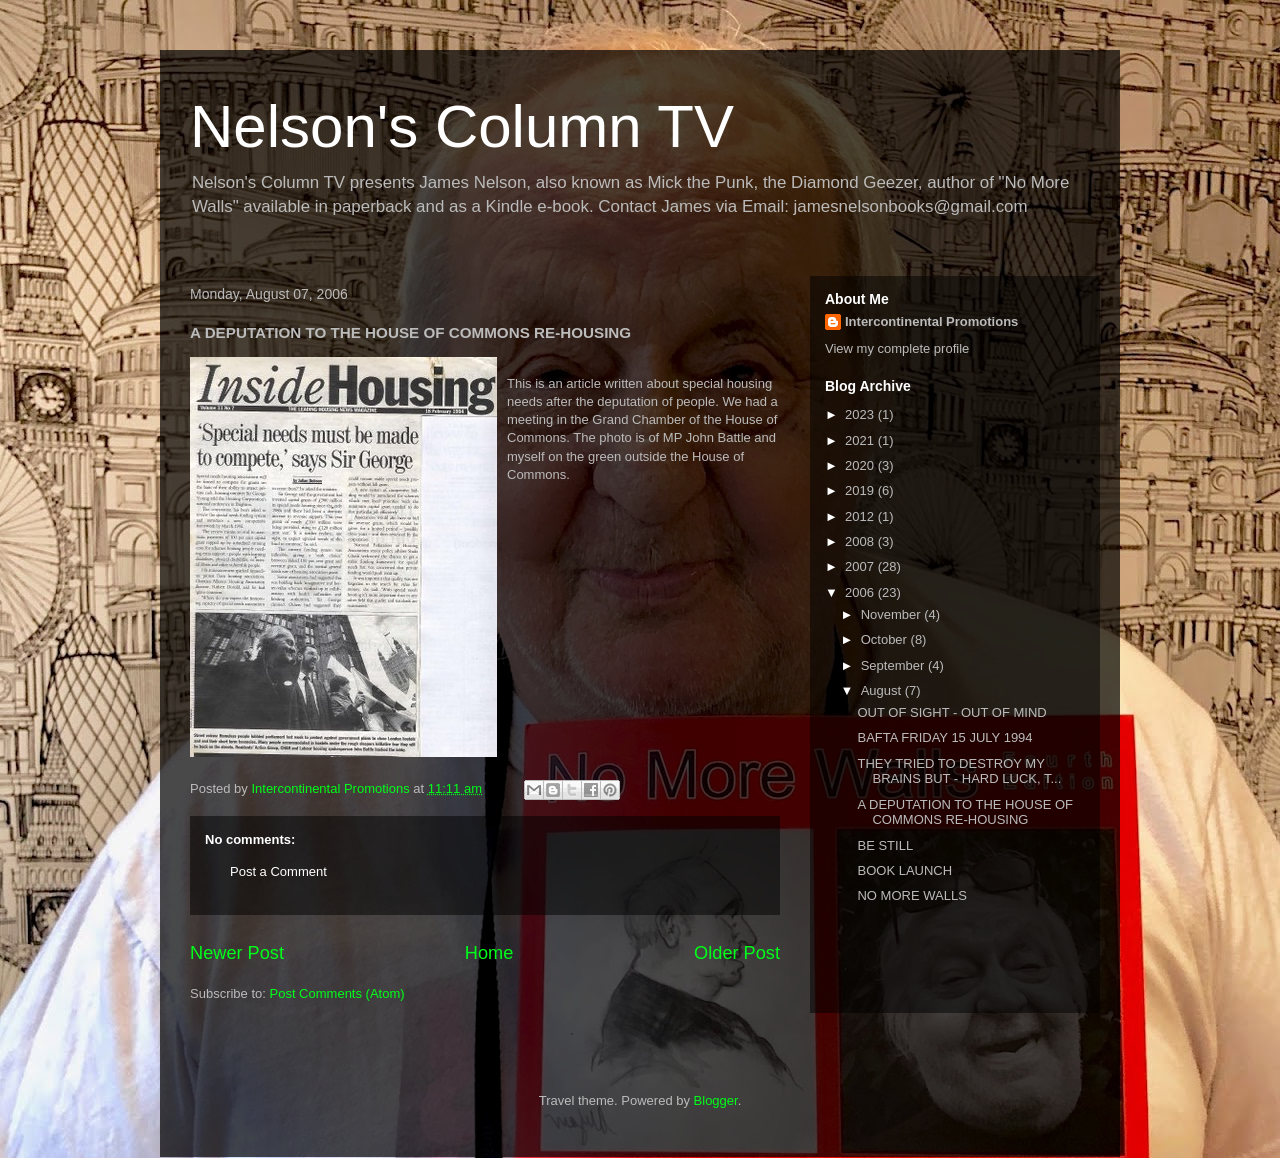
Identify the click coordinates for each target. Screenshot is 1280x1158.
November (893, 614)
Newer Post (237, 953)
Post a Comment (278, 871)
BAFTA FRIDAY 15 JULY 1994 (944, 737)
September (894, 665)
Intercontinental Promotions (931, 321)
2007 (861, 566)
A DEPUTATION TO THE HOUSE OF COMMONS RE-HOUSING (965, 812)
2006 (861, 592)
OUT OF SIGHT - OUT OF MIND (951, 712)
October (886, 639)
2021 (861, 440)
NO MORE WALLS (911, 895)
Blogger (716, 1100)
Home (489, 953)
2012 (861, 516)
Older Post (737, 953)
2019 (861, 490)
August (883, 690)
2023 (861, 414)
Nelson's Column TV (462, 126)
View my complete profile (897, 348)
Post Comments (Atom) (337, 993)
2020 (861, 465)
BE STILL (885, 845)
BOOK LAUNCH (904, 870)
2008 (861, 541)
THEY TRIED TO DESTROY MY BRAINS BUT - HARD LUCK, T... (959, 771)
